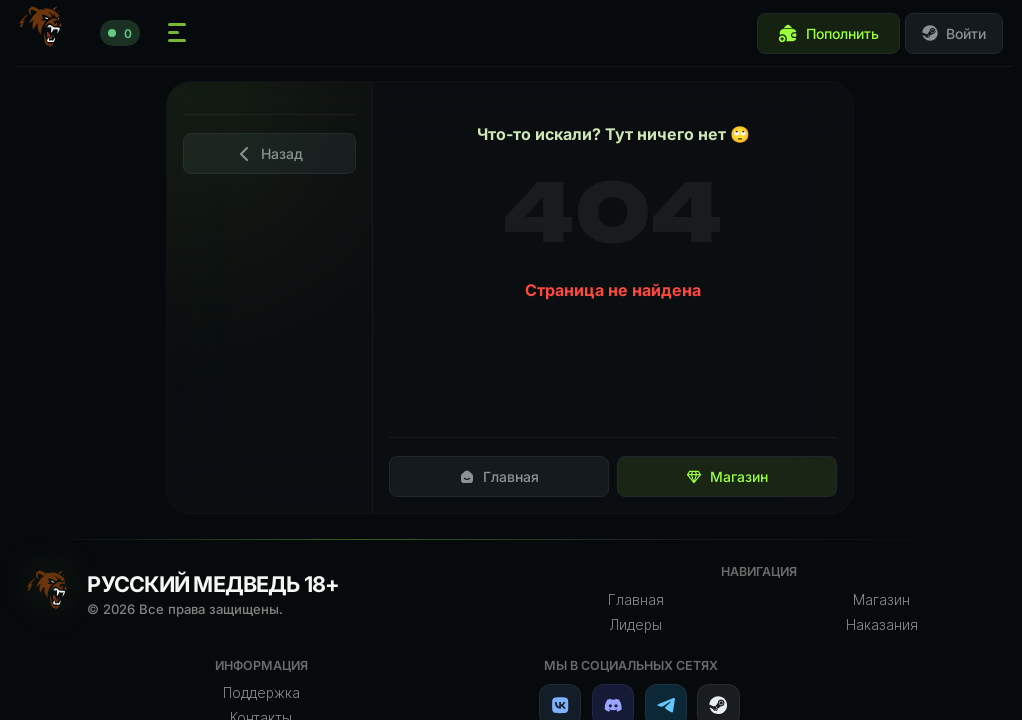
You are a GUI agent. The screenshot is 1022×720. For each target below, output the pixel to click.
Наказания (882, 625)
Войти (954, 33)
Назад (270, 153)
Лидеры (636, 625)
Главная (499, 476)
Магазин (727, 476)
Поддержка (261, 693)
